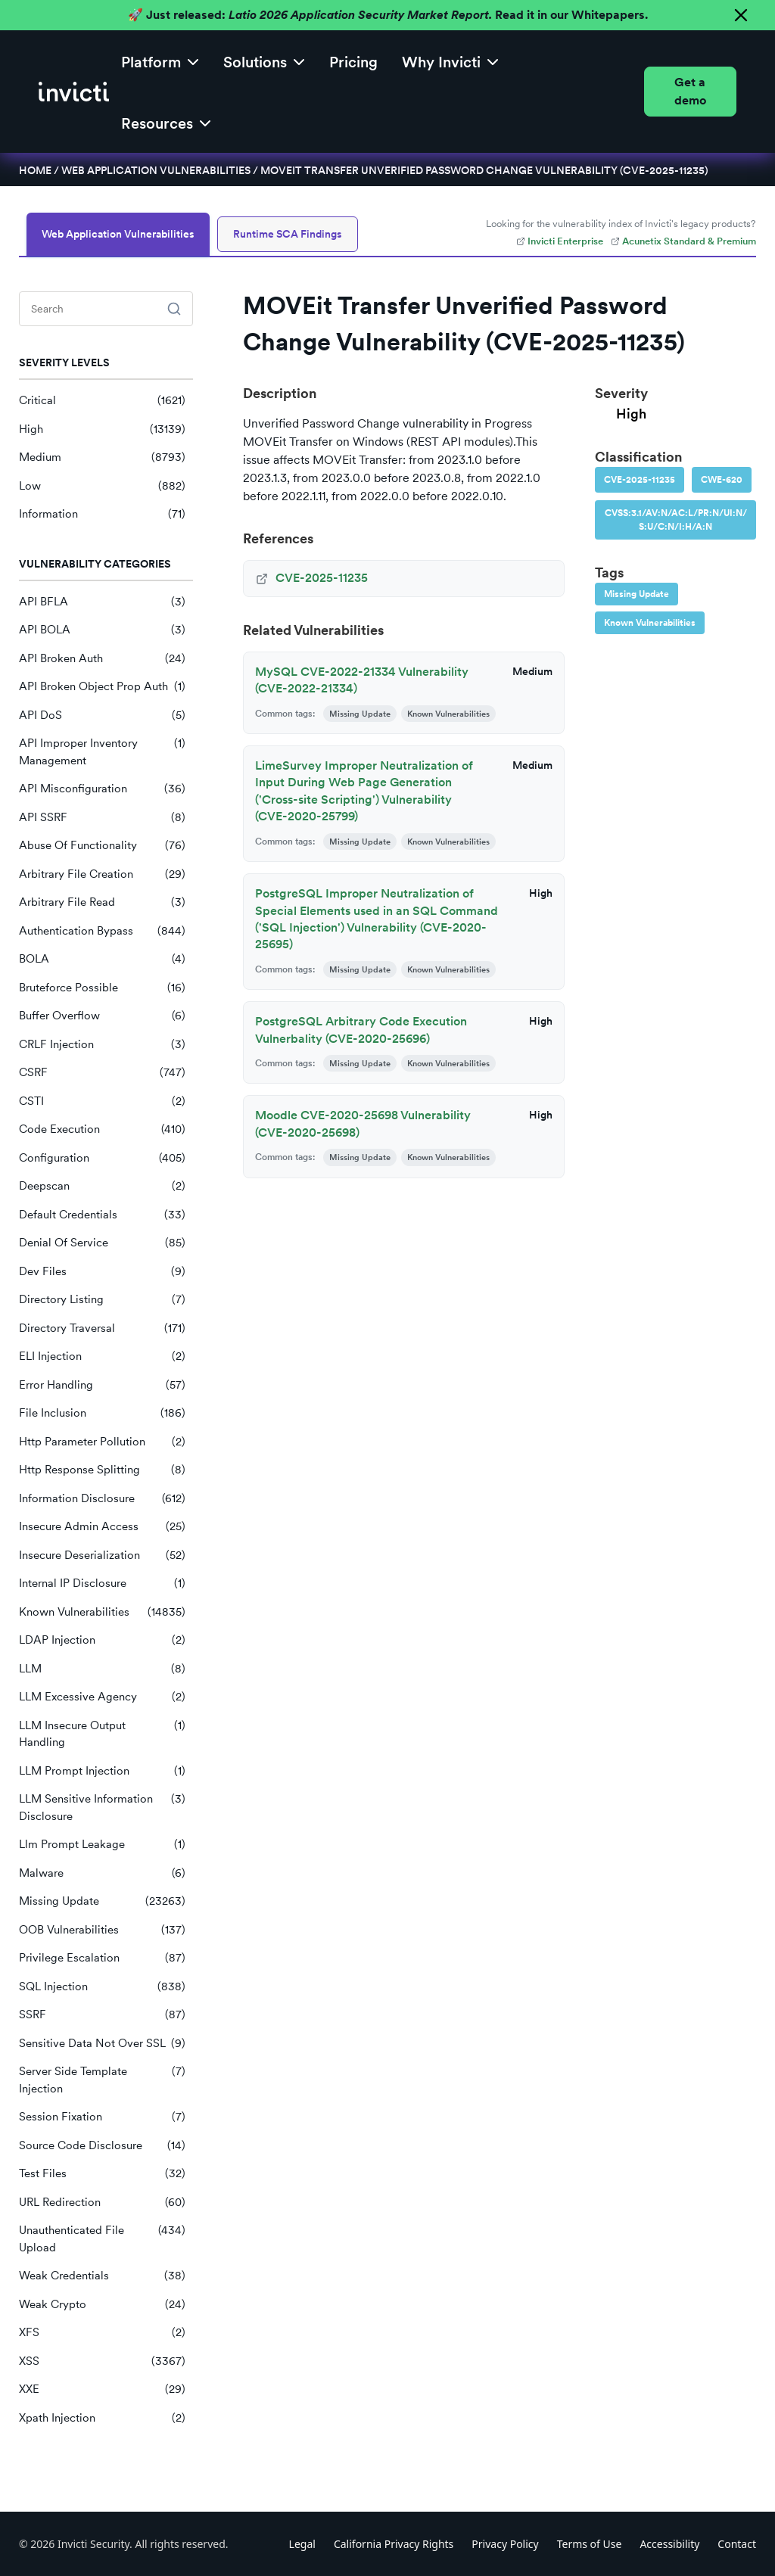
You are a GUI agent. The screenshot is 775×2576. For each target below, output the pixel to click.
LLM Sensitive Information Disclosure (102, 1807)
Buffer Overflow (102, 1016)
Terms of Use (589, 2544)
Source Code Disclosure (102, 2145)
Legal (302, 2544)
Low (102, 486)
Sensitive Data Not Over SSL (102, 2043)
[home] (74, 92)
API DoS (102, 715)
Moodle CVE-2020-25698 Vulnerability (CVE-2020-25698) (363, 1123)
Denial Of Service (102, 1243)
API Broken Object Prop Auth (102, 686)
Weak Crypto (102, 2304)
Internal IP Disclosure (102, 1583)
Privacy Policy (505, 2544)
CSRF (102, 1072)
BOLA (102, 959)
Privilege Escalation (102, 1958)
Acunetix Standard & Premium (683, 241)
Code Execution (102, 1129)
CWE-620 (721, 479)
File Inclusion (102, 1413)
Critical (102, 400)
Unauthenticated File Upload (102, 2239)
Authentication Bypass (102, 931)
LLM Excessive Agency (102, 1697)
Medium (102, 457)
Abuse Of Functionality (102, 845)
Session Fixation (102, 2117)
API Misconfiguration (102, 789)
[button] (160, 61)
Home (35, 170)
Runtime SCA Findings (287, 234)
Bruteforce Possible (102, 988)
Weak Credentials (102, 2276)
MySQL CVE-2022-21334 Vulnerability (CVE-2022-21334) (361, 679)
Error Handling (102, 1385)
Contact (736, 2544)
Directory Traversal (102, 1328)
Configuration (102, 1158)
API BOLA (102, 630)
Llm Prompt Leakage (102, 1844)
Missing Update (102, 1901)
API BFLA (102, 602)
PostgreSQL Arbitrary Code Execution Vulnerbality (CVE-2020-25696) (361, 1029)
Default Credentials (102, 1215)
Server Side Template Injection (102, 2080)
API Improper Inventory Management (102, 752)
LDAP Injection (102, 1640)
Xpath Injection (102, 2418)
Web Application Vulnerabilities (156, 170)
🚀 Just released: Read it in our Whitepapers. (388, 15)
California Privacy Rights (393, 2544)
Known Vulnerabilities (102, 1612)
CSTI (102, 1101)
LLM (102, 1669)
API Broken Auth (102, 658)
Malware (102, 1873)
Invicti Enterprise (559, 241)
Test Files (102, 2173)
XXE (102, 2389)
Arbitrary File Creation (102, 874)
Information (102, 514)
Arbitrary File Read (102, 902)
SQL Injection (102, 1987)
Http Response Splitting (102, 1470)
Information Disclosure (102, 1498)
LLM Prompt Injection (102, 1771)
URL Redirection (102, 2202)
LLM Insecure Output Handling (102, 1734)
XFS (102, 2332)
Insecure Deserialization (102, 1555)
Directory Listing (102, 1299)
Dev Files (102, 1271)
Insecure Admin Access (102, 1526)
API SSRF (102, 817)
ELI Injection (102, 1356)
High (102, 429)
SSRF (102, 2015)
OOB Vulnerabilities (102, 1930)
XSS (102, 2361)
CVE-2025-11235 (639, 479)
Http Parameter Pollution (102, 1442)
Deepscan (102, 1186)
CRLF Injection (102, 1044)
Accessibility (669, 2544)
